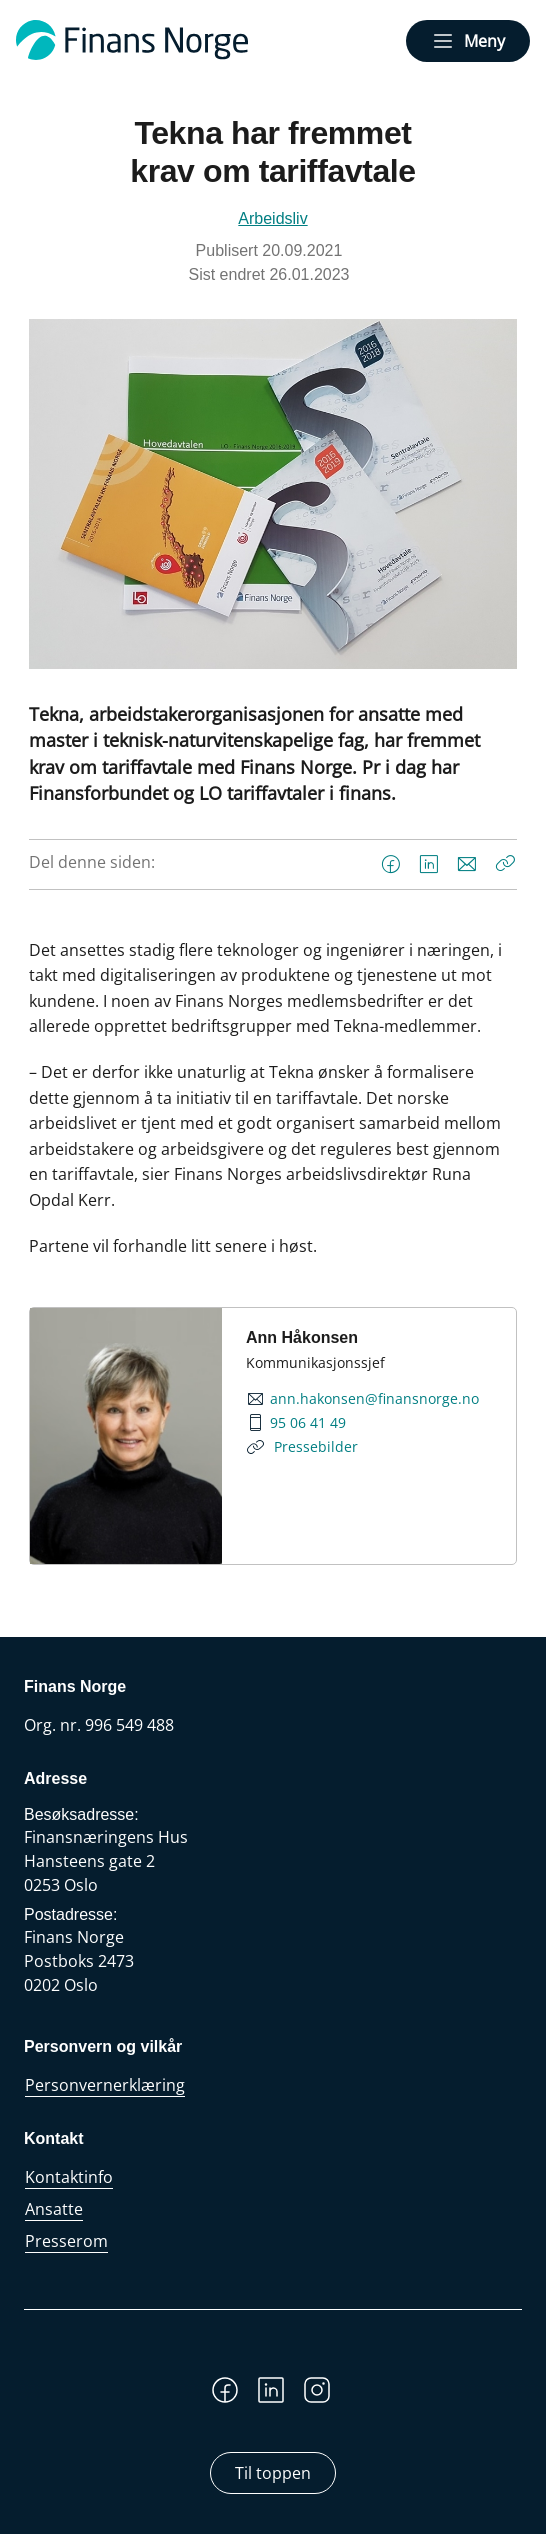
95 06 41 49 (308, 1423)
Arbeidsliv (272, 218)
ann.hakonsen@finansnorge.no (374, 1399)
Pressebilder (314, 1446)
